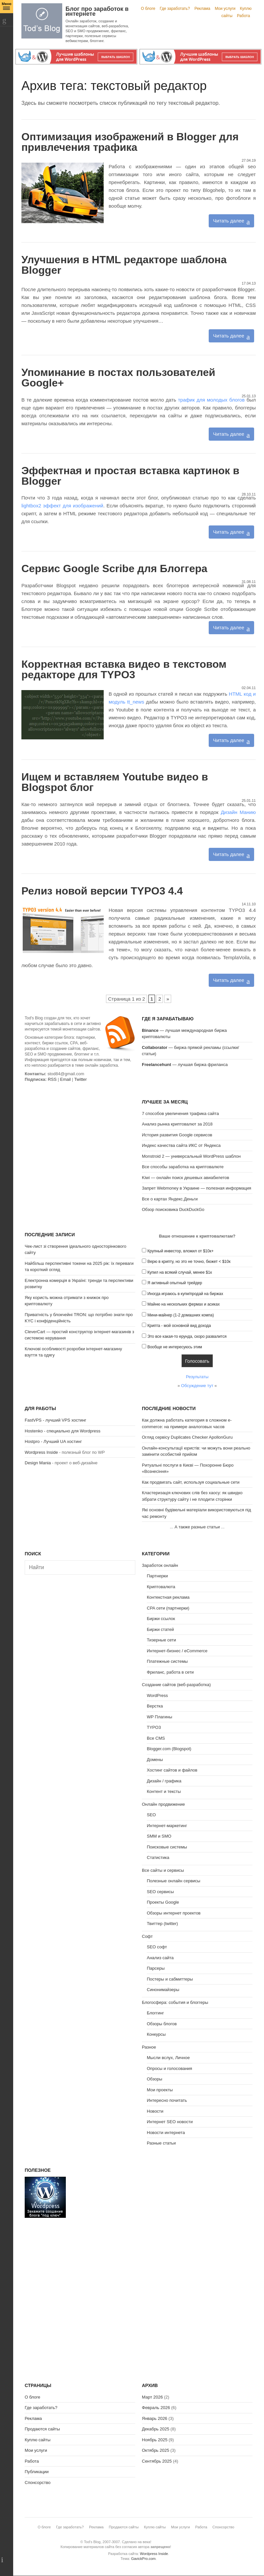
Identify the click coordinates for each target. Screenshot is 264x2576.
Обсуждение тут (197, 1385)
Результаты (197, 1376)
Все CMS (156, 1738)
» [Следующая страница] (167, 999)
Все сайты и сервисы (163, 1870)
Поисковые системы (167, 1847)
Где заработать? (175, 8)
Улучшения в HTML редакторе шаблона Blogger (123, 265)
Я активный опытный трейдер (174, 1283)
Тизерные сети (161, 1639)
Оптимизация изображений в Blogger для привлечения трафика (130, 142)
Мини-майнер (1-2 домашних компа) (180, 1315)
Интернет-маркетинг (167, 1825)
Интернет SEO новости (170, 2121)
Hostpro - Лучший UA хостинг (53, 1441)
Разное (149, 2047)
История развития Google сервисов (177, 1134)
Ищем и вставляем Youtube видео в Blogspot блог (114, 782)
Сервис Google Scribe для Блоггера (114, 568)
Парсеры (156, 1968)
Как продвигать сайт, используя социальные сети (191, 1482)
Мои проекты (160, 2089)
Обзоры (154, 2079)
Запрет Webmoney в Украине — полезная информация (196, 1188)
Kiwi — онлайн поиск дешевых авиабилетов (185, 1177)
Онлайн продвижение (163, 1804)
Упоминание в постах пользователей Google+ (118, 377)
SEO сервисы (160, 1891)
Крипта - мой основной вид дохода (179, 1325)
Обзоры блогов (162, 2023)
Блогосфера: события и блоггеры (175, 2002)
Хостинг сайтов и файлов (172, 1770)
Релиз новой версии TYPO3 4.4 (102, 891)
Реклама (202, 8)
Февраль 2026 (156, 2407)
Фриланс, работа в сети (170, 1672)
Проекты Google (163, 1902)
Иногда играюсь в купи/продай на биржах (185, 1293)
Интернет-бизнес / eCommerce (177, 1650)
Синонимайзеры (163, 1989)
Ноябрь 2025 (155, 2439)
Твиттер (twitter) (162, 1923)
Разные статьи (161, 2143)
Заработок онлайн (160, 1565)
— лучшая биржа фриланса (185, 1064)
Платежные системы (167, 1661)
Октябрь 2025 (155, 2450)
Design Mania (38, 1462)
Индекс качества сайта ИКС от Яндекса (181, 1145)
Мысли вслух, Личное (168, 2057)
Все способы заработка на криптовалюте (183, 1166)
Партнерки (157, 1575)
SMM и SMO (159, 1836)
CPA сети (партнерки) (168, 1608)
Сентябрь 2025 (157, 2461)
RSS (52, 1079)
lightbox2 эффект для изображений (62, 505)
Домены (155, 1759)
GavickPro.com (143, 2559)
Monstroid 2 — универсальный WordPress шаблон (191, 1156)
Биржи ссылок (161, 1618)
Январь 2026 (154, 2418)
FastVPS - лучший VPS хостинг (55, 1420)
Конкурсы (156, 2034)
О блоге (148, 8)
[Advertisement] (80, 1145)
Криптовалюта (161, 1586)
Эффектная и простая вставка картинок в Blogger (130, 476)
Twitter (80, 1079)
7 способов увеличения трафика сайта (180, 1113)
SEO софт (157, 1946)
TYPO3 (154, 1727)
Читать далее (228, 220)
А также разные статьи (197, 1526)
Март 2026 (152, 2397)
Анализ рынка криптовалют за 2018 (177, 1124)
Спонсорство (37, 2482)
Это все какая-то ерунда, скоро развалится (187, 1336)
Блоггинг (155, 2012)
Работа (243, 15)
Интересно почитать (167, 2100)
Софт (147, 1936)
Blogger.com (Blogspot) (169, 1748)
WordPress (157, 1695)
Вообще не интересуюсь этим (174, 1347)
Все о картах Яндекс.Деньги (170, 1198)
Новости (155, 2111)
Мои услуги (225, 8)
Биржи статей (160, 1629)
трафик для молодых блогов (212, 400)
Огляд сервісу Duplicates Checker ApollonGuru (187, 1437)
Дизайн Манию (238, 812)
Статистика (158, 1857)
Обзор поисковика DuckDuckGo (173, 1209)
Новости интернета (166, 2132)
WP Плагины (159, 1716)
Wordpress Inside (41, 1452)
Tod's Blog (41, 20)
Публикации (37, 2471)
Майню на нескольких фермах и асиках (183, 1304)
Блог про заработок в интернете (97, 11)
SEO (151, 1814)
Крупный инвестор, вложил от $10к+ (180, 1251)
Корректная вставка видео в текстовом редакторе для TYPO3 (123, 669)
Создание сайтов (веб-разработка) (176, 1684)
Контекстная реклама (168, 1597)
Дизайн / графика (164, 1780)
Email (65, 1079)
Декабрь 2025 (155, 2428)
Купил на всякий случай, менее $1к (179, 1272)
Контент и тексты (164, 1791)
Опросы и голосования (169, 2068)
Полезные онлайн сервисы (173, 1880)
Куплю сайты (37, 2439)
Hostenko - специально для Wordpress (62, 1430)
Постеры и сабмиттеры (170, 1979)
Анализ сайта (160, 1957)
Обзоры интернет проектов (173, 1913)
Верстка (155, 1706)
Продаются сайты (42, 2428)
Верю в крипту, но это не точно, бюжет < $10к (189, 1261)
